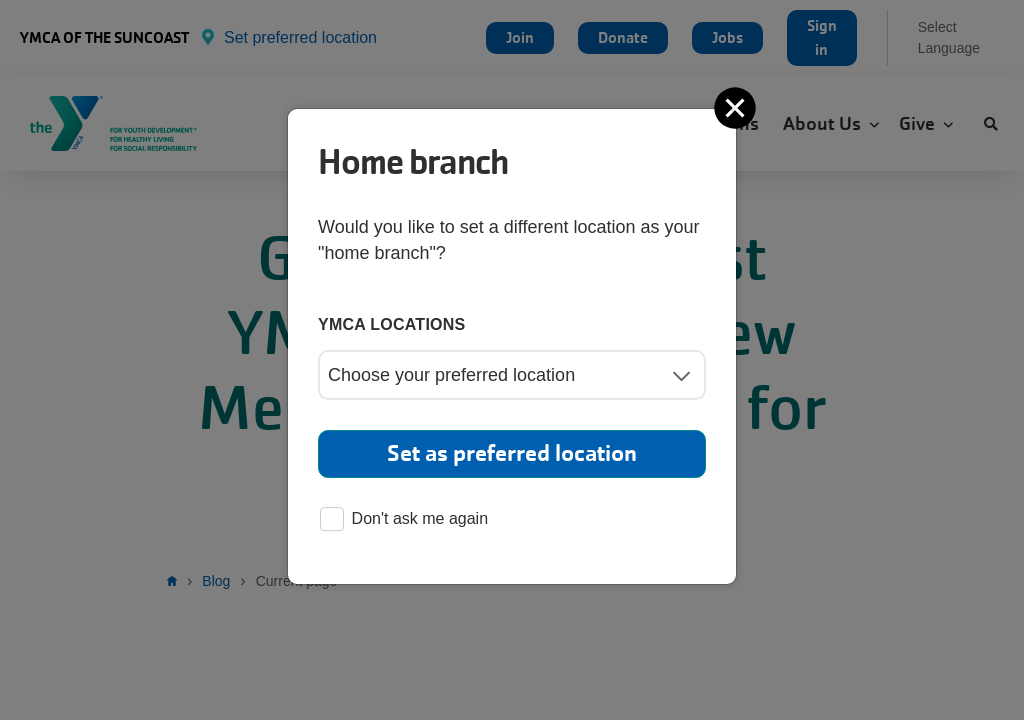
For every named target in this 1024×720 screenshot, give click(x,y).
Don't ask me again (404, 520)
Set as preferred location (512, 453)
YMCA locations (392, 324)
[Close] (737, 108)
